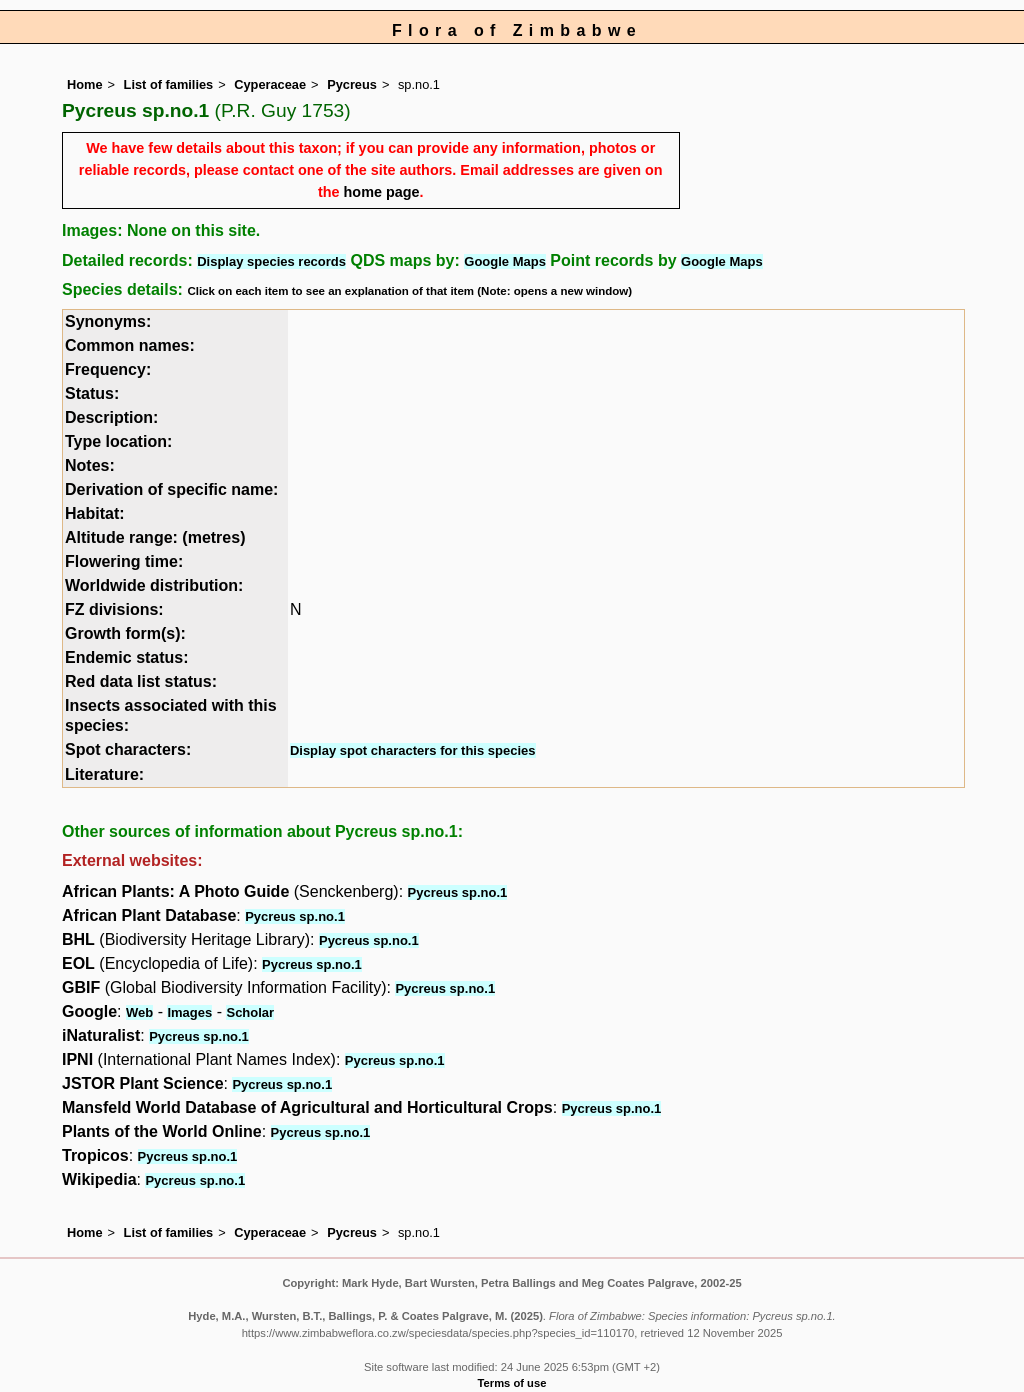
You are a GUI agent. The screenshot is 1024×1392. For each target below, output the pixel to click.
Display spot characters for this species (413, 750)
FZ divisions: (114, 609)
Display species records (271, 261)
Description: (111, 417)
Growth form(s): (125, 633)
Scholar (250, 1012)
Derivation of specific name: (171, 489)
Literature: (104, 774)
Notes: (90, 465)
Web (139, 1012)
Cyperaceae (270, 84)
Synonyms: (108, 321)
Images (189, 1012)
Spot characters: (128, 749)
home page (382, 192)
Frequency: (108, 369)
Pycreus (352, 84)
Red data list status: (141, 681)
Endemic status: (127, 657)
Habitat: (95, 513)
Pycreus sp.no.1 (458, 892)
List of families (169, 84)
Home (85, 84)
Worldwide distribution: (154, 585)
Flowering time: (124, 561)
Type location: (118, 441)
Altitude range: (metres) (155, 537)
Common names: (130, 345)
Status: (92, 393)
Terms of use (512, 1383)
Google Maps (505, 261)
